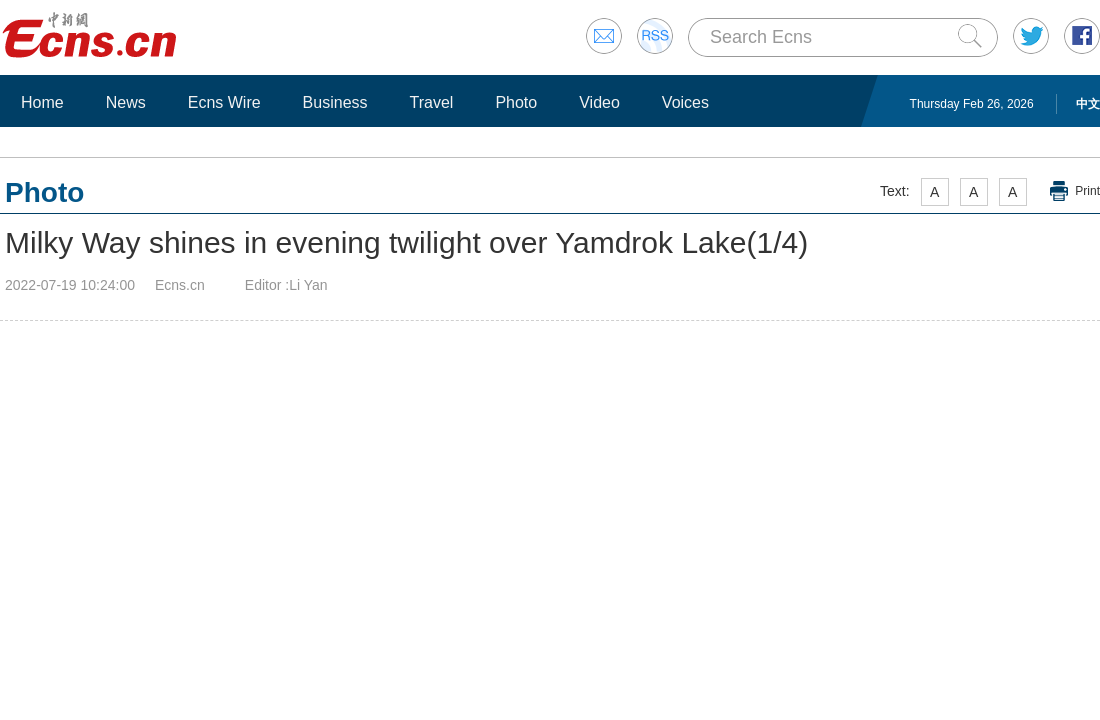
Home (42, 102)
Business (335, 102)
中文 (1088, 104)
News (126, 102)
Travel (432, 102)
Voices (685, 102)
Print (1087, 191)
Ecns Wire (224, 102)
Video (599, 102)
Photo (516, 102)
